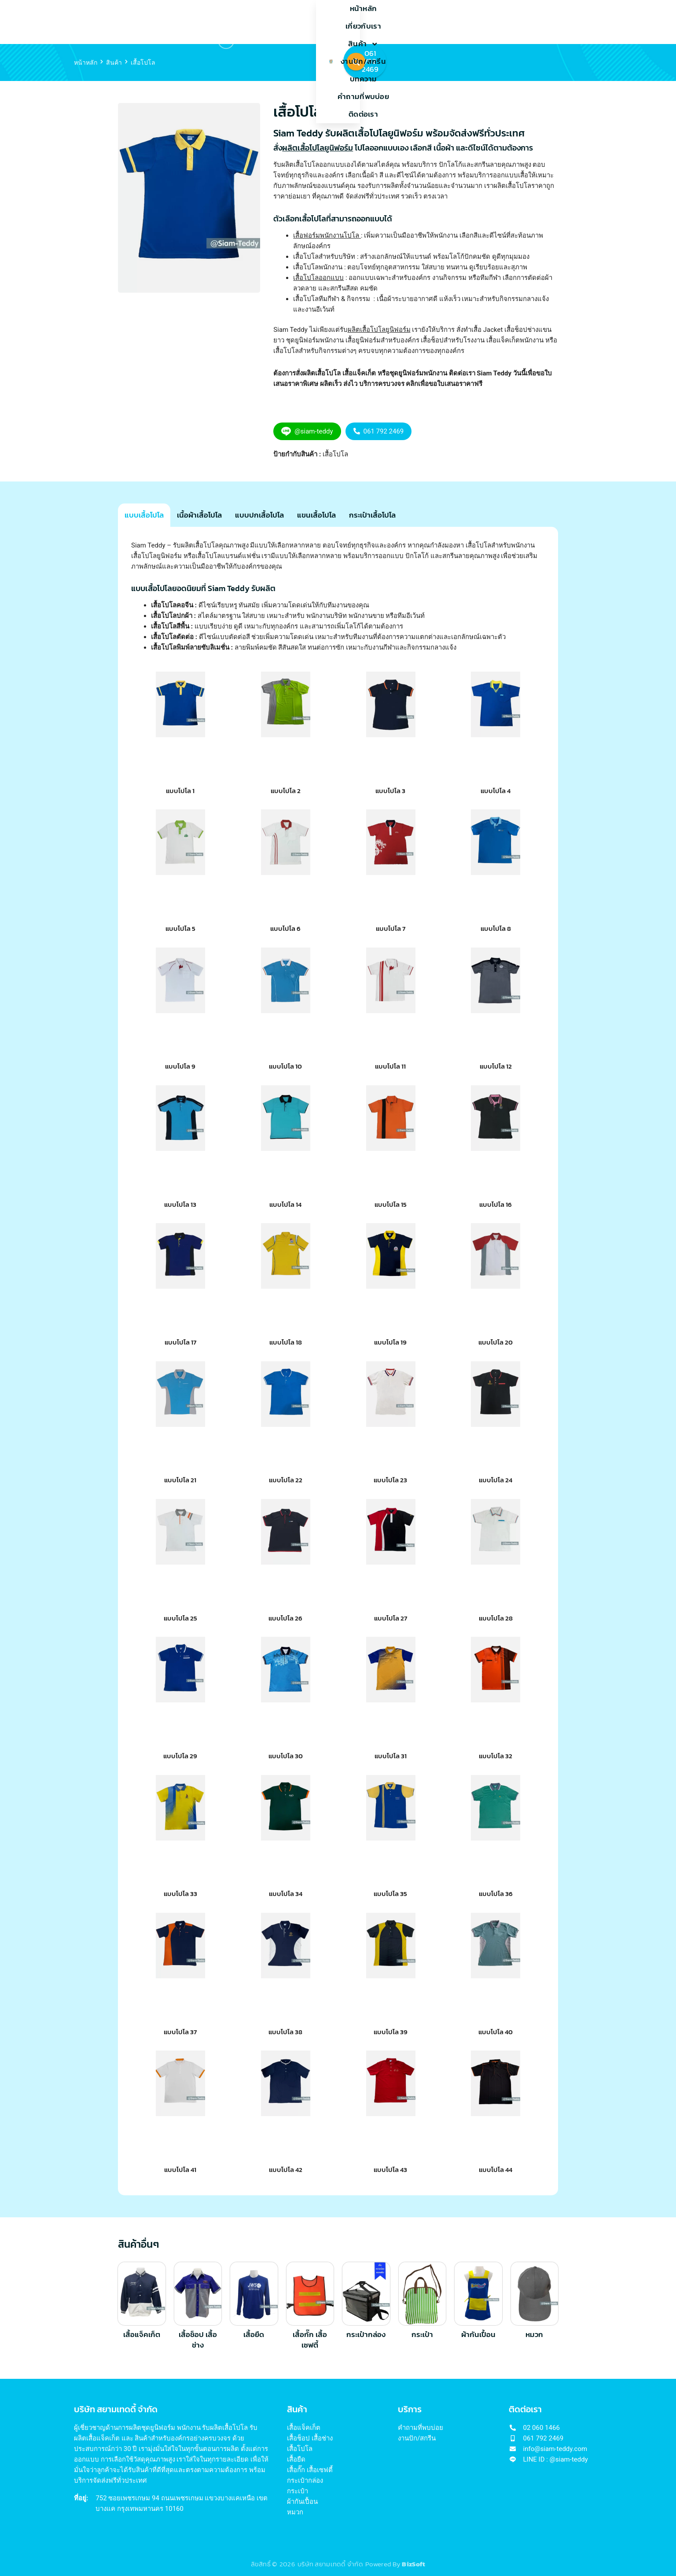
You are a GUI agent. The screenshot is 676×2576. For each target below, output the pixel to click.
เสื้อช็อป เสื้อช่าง (198, 2339)
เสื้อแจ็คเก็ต (141, 2334)
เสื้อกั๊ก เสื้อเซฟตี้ (310, 2339)
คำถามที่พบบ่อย (425, 21)
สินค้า (283, 22)
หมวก (534, 2334)
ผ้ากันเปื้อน (478, 2334)
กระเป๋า (422, 2334)
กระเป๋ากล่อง (366, 2334)
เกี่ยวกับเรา (240, 21)
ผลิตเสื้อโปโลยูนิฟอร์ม (379, 330)
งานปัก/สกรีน (330, 21)
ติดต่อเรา (475, 21)
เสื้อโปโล (335, 454)
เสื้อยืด (253, 2334)
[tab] (144, 518)
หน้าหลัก (199, 21)
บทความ (376, 21)
